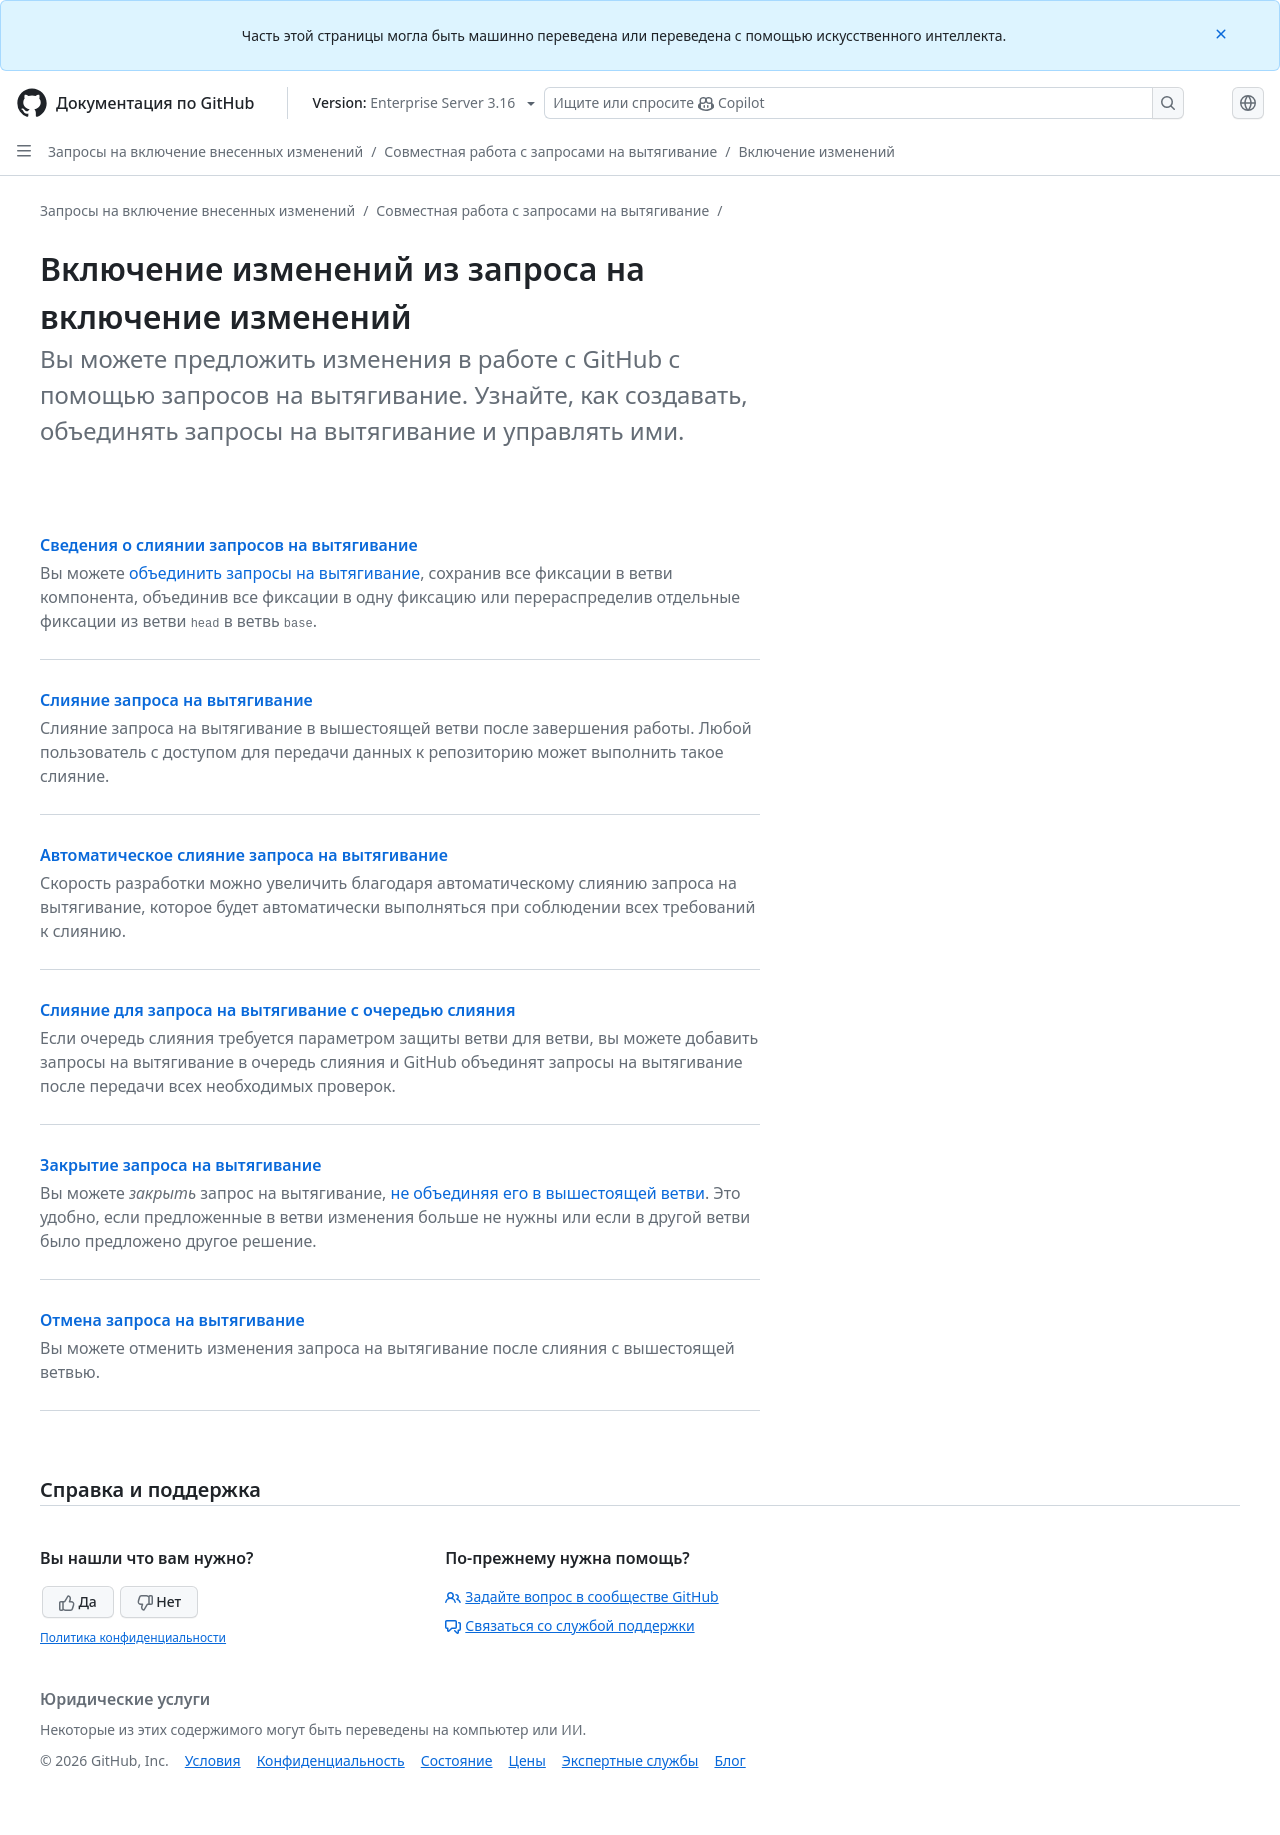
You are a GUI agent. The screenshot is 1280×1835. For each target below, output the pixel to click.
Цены (527, 1760)
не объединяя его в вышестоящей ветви (548, 1193)
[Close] (1223, 32)
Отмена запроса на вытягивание (172, 1320)
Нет (159, 1601)
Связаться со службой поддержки (569, 1625)
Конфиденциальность (331, 1760)
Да (78, 1601)
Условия (213, 1760)
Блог (729, 1760)
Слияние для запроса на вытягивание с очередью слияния (278, 1010)
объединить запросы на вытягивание (274, 573)
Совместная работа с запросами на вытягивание (550, 151)
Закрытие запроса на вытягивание (180, 1165)
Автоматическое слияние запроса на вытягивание (244, 855)
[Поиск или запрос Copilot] (864, 103)
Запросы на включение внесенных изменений (205, 151)
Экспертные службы (630, 1760)
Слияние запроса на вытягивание (176, 700)
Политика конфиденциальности (133, 1637)
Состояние (457, 1760)
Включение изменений (816, 151)
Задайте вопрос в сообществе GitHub (581, 1596)
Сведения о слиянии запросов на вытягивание (229, 545)
